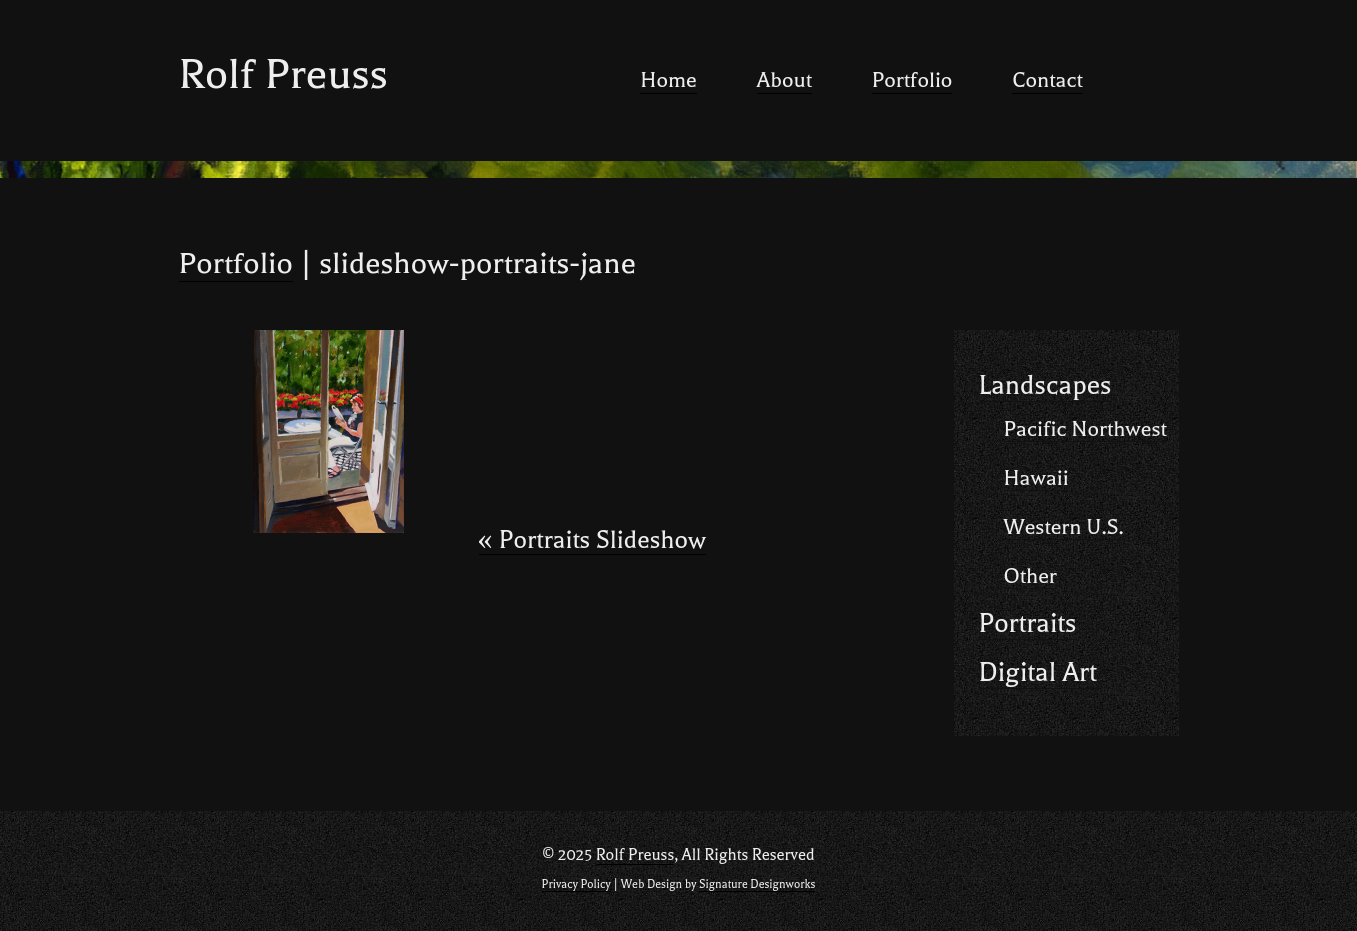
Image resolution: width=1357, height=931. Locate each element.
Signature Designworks (757, 884)
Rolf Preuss (283, 74)
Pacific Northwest (1085, 429)
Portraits (1028, 623)
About (784, 80)
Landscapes (1045, 385)
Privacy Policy (576, 884)
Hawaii (1036, 478)
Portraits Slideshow (593, 540)
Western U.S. (1064, 527)
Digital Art (1038, 672)
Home (668, 80)
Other (1030, 576)
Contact (1047, 80)
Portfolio (912, 80)
